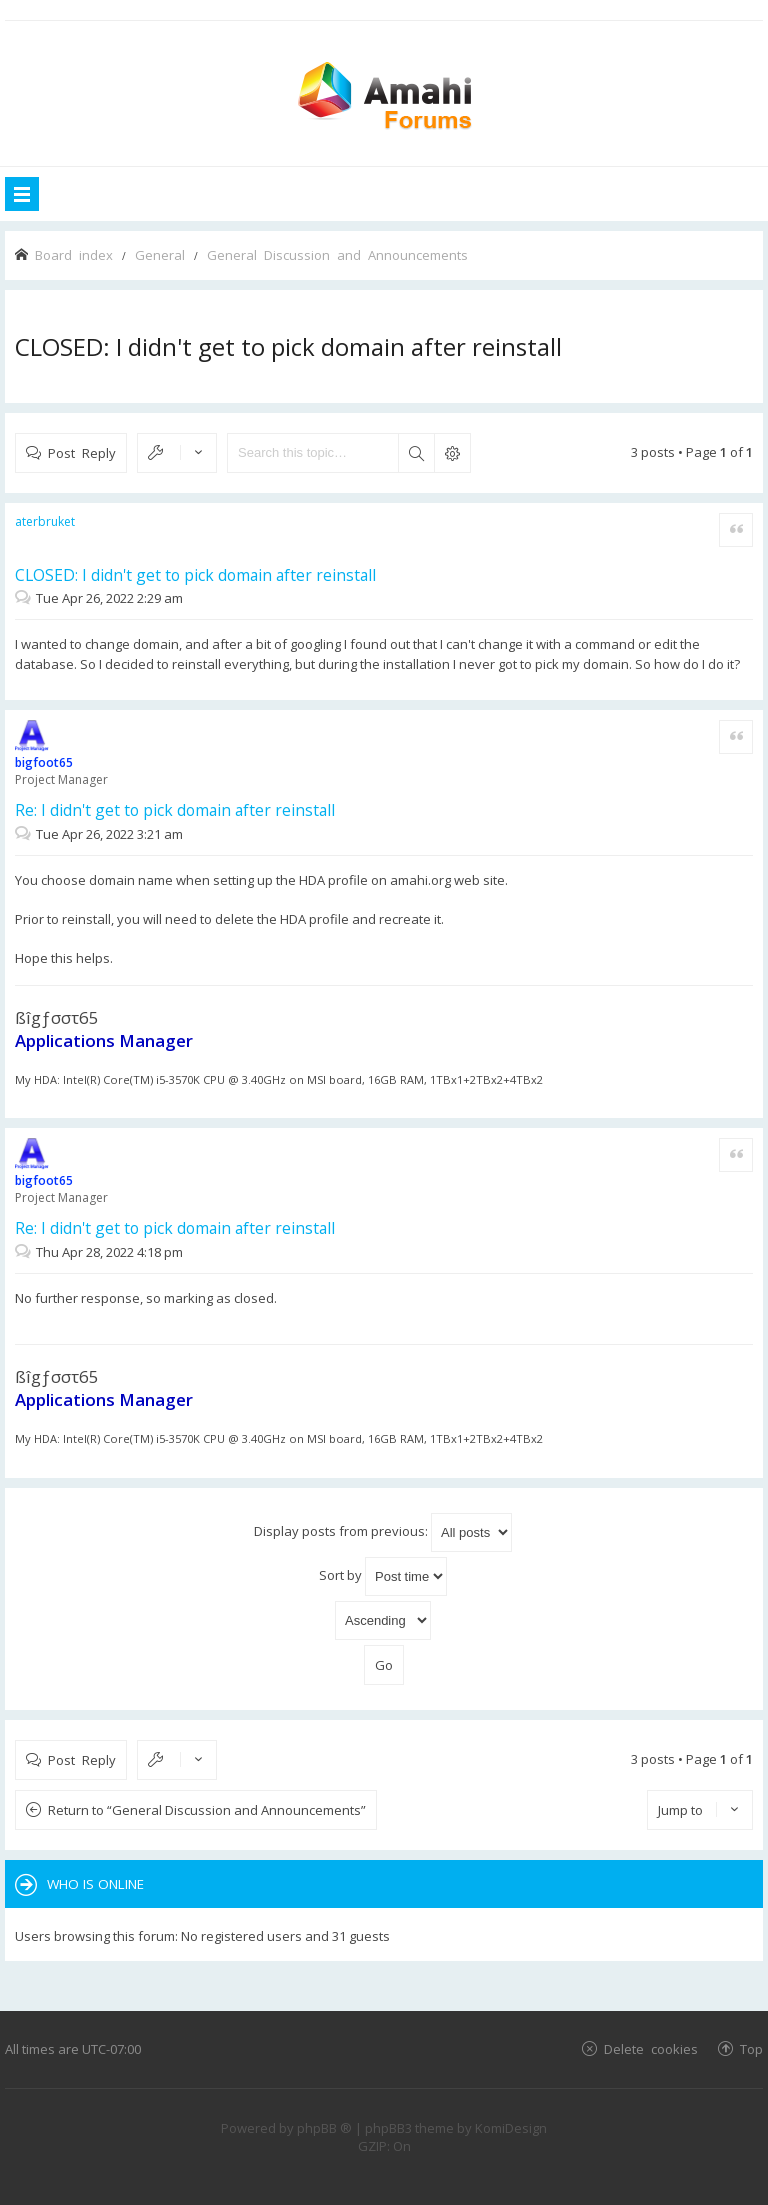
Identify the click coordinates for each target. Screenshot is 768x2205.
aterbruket (45, 521)
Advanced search (452, 453)
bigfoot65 (44, 762)
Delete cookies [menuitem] (651, 2048)
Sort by (383, 1576)
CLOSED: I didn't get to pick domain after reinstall (288, 346)
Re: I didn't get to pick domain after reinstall (175, 810)
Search (416, 453)
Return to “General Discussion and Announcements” (207, 1810)
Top (751, 2048)
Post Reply (82, 452)
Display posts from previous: (383, 1532)
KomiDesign (511, 2128)
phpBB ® (324, 2128)
